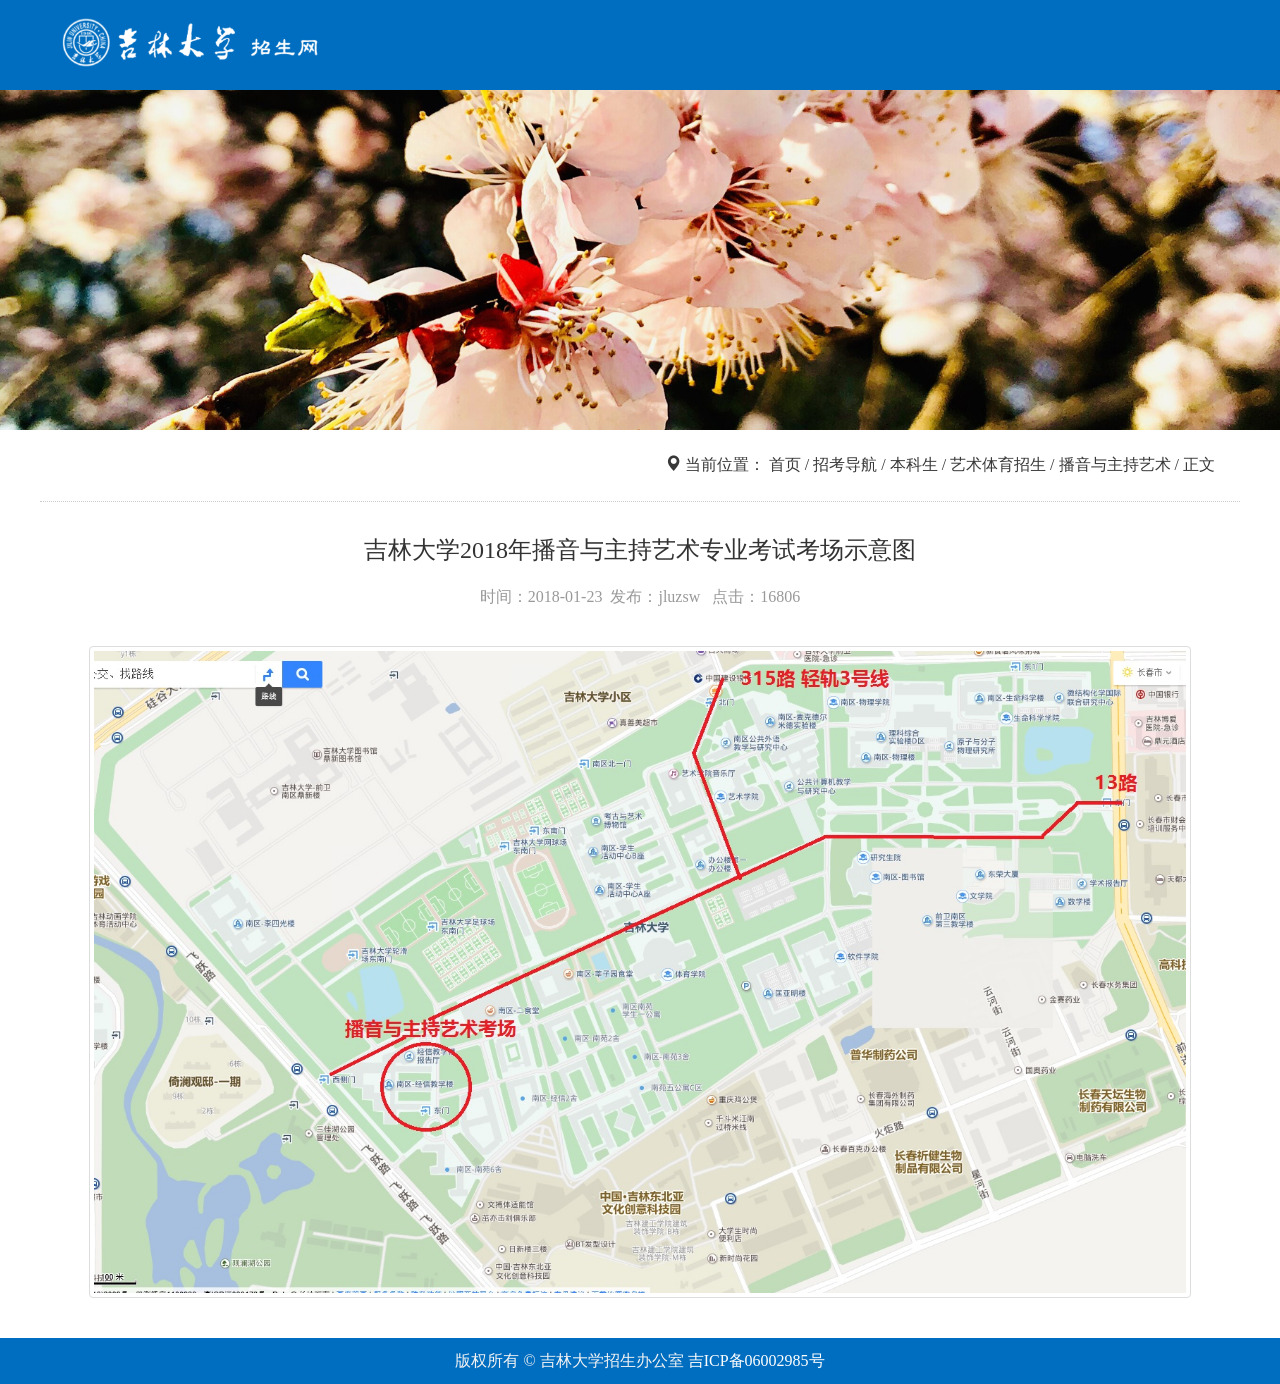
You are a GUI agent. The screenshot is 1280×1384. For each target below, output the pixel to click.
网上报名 (952, 48)
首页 (604, 48)
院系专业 (860, 48)
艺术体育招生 (998, 464)
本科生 (914, 464)
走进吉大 (1044, 48)
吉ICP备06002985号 (756, 1360)
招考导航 (676, 48)
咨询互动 (1136, 48)
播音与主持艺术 (1115, 464)
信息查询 (768, 48)
